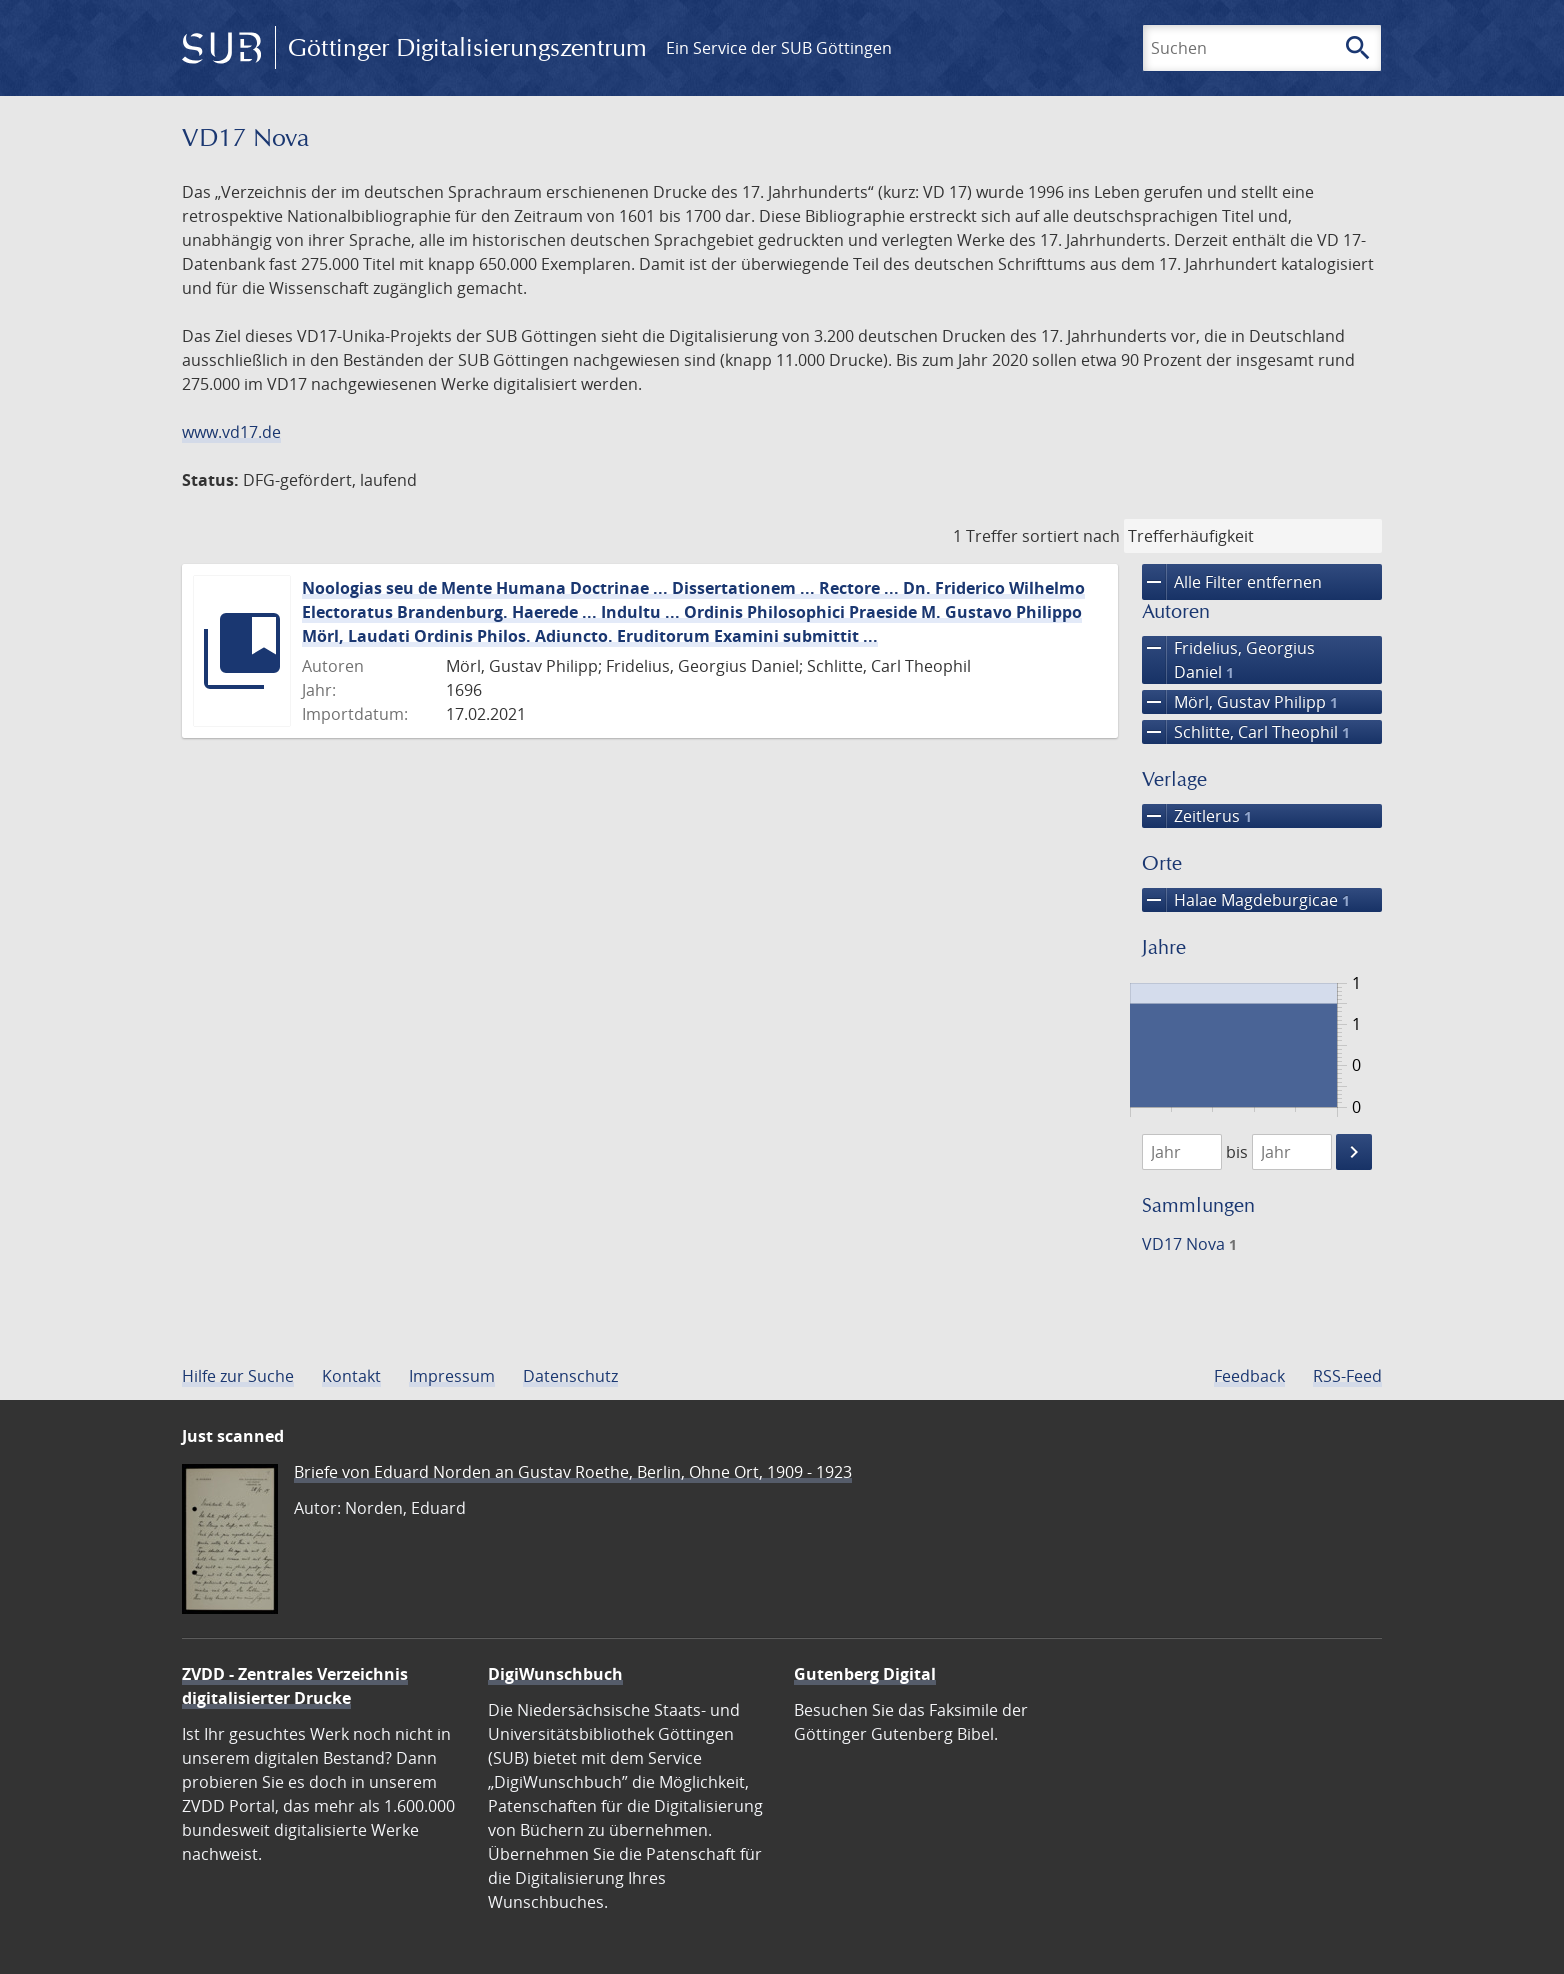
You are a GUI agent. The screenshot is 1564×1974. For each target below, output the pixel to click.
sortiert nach (1071, 536)
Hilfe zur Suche (238, 1376)
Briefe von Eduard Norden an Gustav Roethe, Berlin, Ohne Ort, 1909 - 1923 (573, 1472)
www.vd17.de (231, 432)
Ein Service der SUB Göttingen (779, 48)
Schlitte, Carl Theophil (1246, 732)
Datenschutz (570, 1376)
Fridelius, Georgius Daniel (1228, 660)
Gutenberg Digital (865, 1674)
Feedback (1249, 1376)
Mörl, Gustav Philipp (1240, 702)
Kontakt (351, 1376)
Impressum (452, 1376)
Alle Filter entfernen (1232, 582)
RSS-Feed (1347, 1376)
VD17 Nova (1189, 1244)
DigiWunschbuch (555, 1674)
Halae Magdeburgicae (1246, 900)
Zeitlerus (1197, 816)
